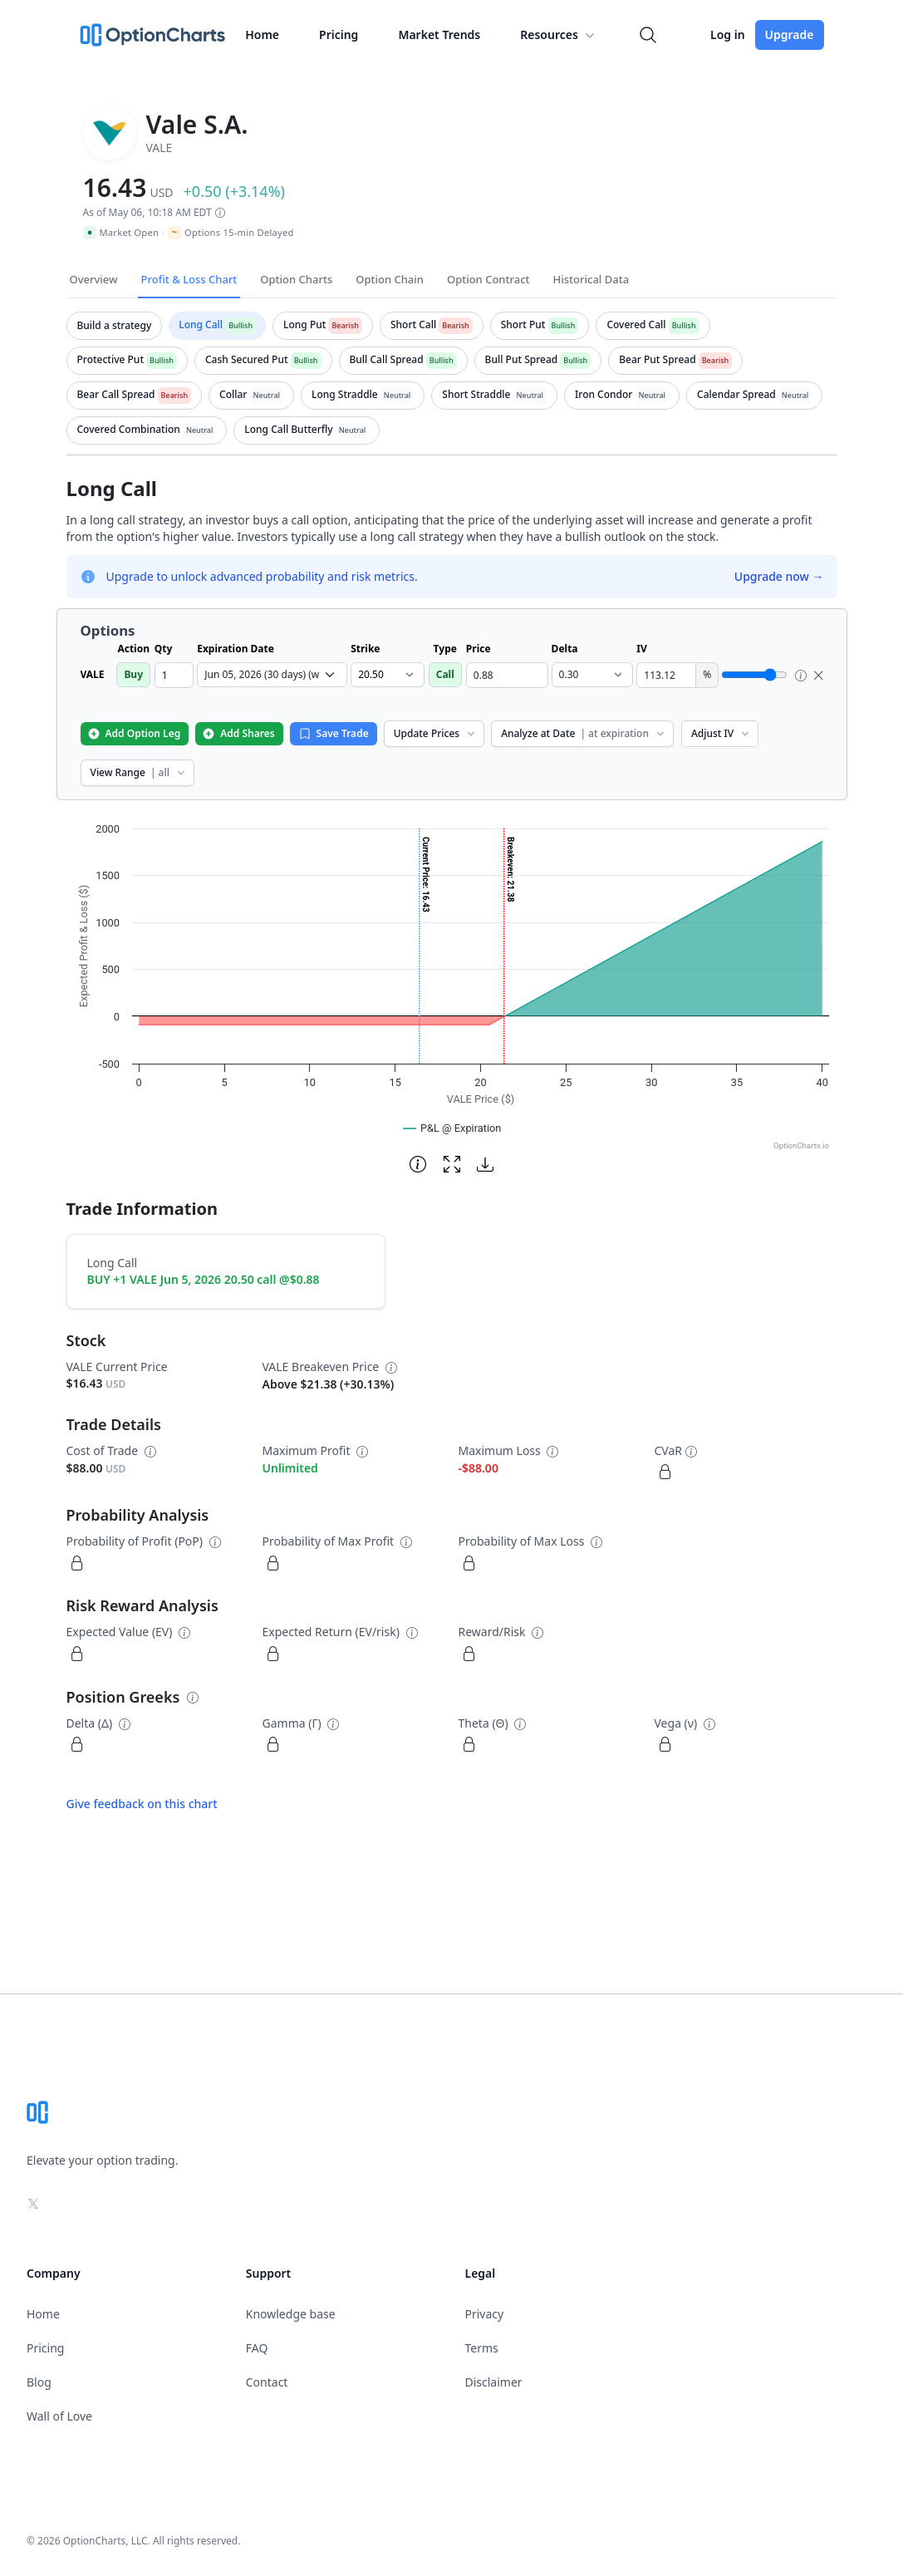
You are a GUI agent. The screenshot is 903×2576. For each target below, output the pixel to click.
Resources (559, 35)
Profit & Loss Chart (189, 279)
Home (262, 34)
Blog (39, 2382)
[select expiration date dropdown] (272, 674)
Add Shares (238, 733)
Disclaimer (494, 2382)
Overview (94, 279)
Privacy (484, 2314)
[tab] (114, 326)
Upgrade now (779, 576)
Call (445, 674)
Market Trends (439, 34)
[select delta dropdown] (593, 674)
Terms (481, 2348)
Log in (727, 34)
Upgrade (789, 34)
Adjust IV (721, 733)
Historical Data (591, 279)
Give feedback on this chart (142, 1804)
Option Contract (488, 279)
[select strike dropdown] (387, 674)
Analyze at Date (584, 733)
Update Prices (436, 733)
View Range (139, 772)
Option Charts (296, 279)
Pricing (338, 34)
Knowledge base (291, 2314)
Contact (267, 2382)
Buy (133, 674)
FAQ (257, 2348)
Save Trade (333, 733)
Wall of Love (59, 2416)
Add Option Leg (134, 733)
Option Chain (390, 279)
